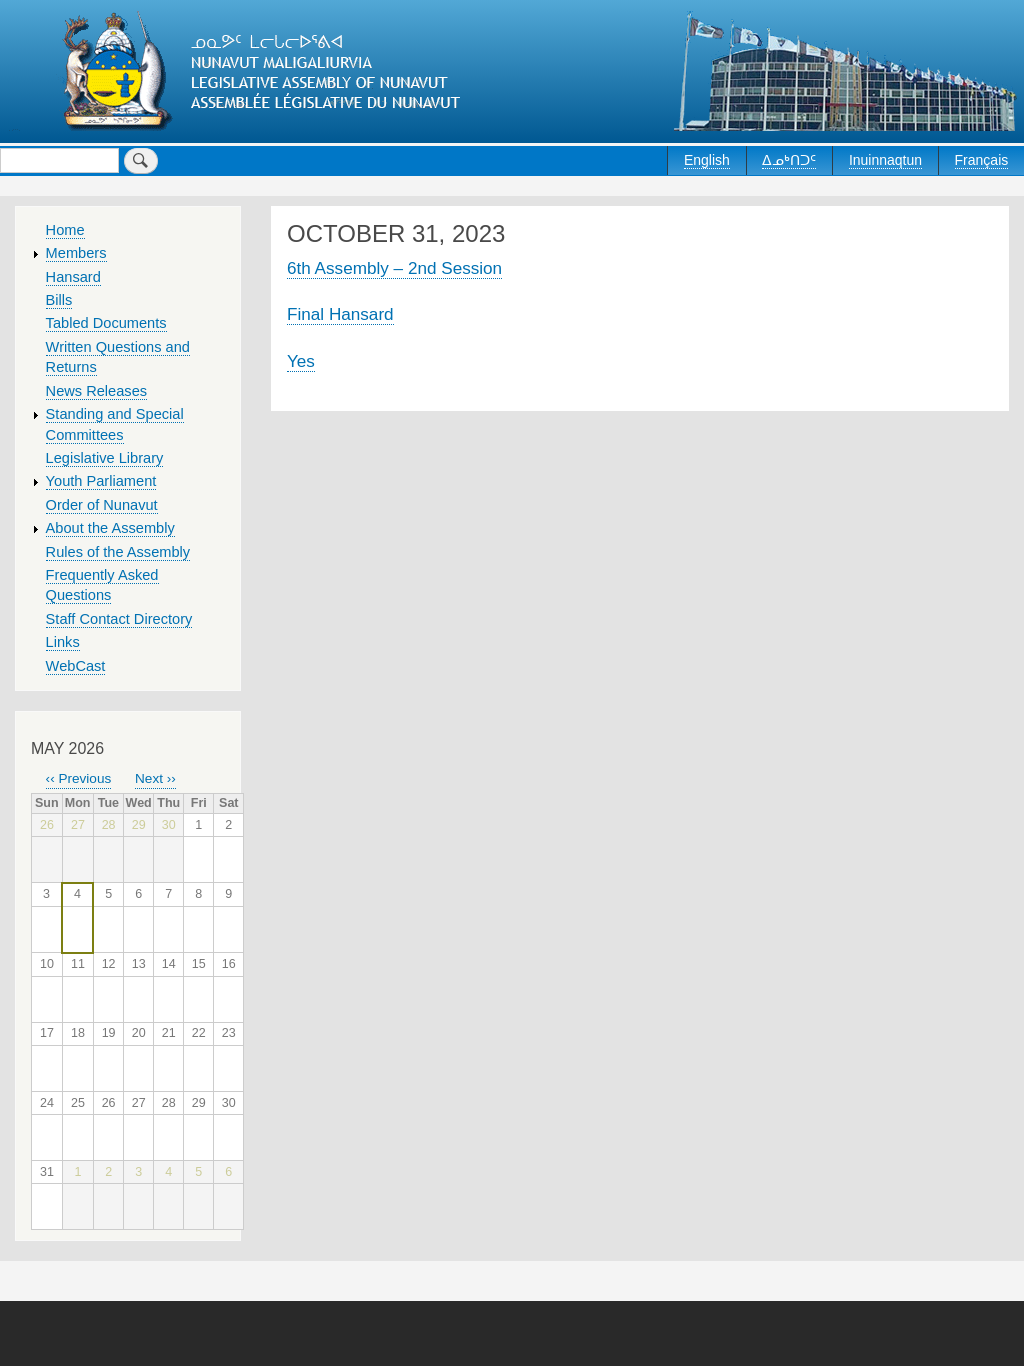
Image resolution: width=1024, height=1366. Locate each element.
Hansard (73, 277)
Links (63, 642)
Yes (301, 361)
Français (982, 160)
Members (76, 253)
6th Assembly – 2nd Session (394, 268)
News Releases (97, 391)
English (707, 160)
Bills (59, 300)
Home (65, 230)
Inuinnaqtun (885, 160)
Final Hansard (340, 314)
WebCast (76, 666)
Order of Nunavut (102, 505)
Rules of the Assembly (118, 552)
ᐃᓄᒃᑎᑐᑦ (789, 160)
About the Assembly (110, 528)
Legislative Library (105, 458)
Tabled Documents (106, 323)
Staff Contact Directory (119, 619)
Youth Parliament (101, 481)
